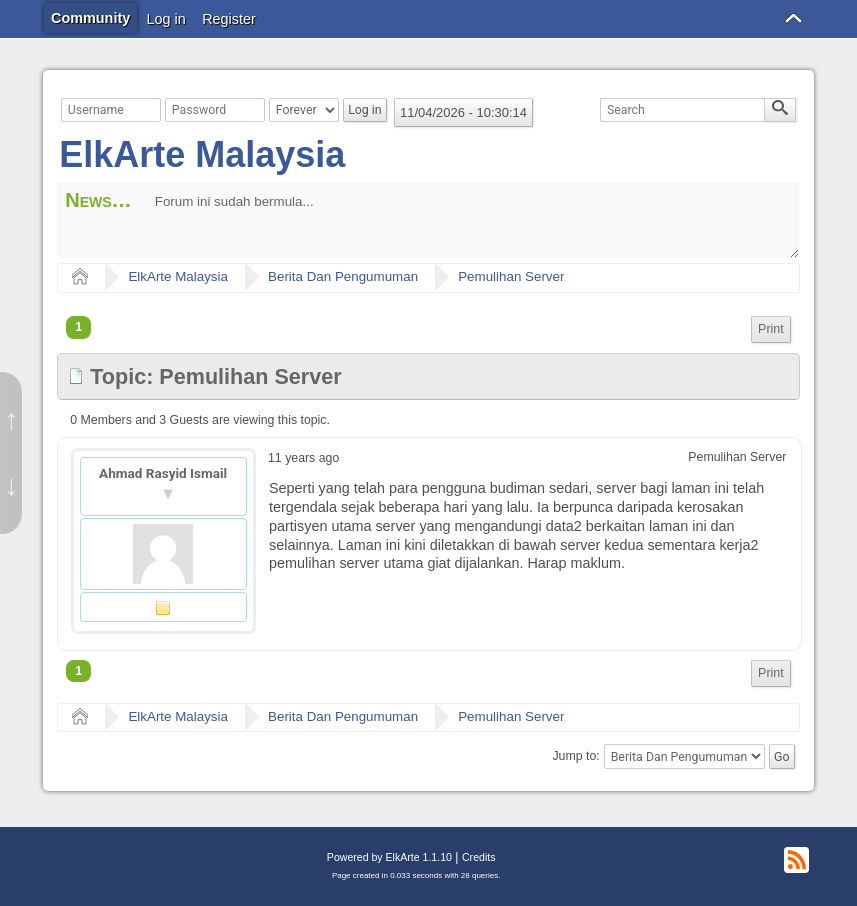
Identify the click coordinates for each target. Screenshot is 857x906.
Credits (478, 857)
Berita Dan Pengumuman (343, 276)
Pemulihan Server (511, 276)
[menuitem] (771, 329)
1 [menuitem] (78, 327)
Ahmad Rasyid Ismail (163, 473)
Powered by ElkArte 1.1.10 (389, 857)
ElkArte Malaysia (202, 154)
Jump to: (575, 757)
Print (771, 329)
